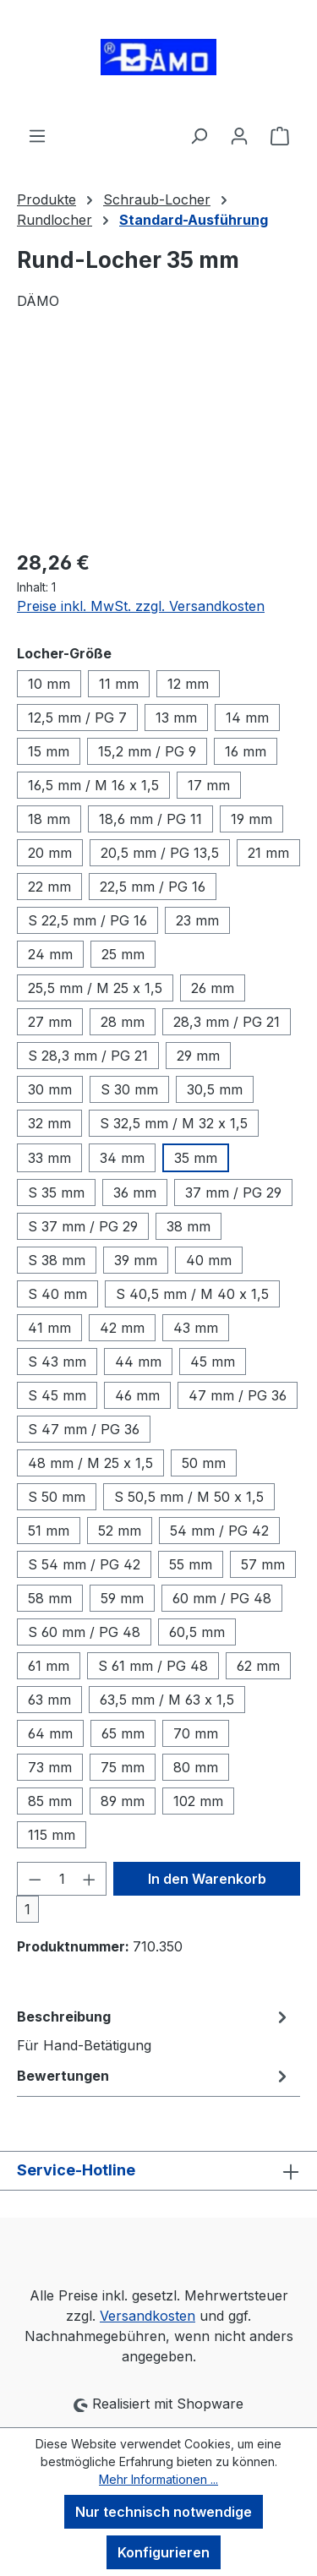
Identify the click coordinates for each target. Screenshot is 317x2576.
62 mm (258, 1665)
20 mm (50, 852)
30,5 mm (215, 1089)
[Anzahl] (62, 1879)
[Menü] (37, 135)
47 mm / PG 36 (238, 1395)
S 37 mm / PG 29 (83, 1226)
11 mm (119, 683)
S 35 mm (56, 1192)
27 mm (50, 1021)
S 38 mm (56, 1260)
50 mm (204, 1462)
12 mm (188, 683)
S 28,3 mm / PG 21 (88, 1055)
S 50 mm (56, 1496)
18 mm (49, 818)
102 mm (198, 1801)
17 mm (209, 785)
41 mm (49, 1327)
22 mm (49, 886)
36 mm (134, 1192)
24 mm (50, 954)
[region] (158, 440)
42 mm (122, 1327)
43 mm (195, 1327)
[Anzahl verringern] (34, 1879)
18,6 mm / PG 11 (150, 818)
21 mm (268, 852)
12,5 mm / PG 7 (77, 717)
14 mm (247, 717)
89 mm (123, 1801)
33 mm (49, 1157)
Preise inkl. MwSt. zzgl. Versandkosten (141, 606)
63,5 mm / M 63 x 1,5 (167, 1699)
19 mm (251, 818)
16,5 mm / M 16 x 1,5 (93, 785)
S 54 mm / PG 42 (84, 1564)
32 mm (49, 1123)
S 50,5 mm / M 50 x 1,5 (189, 1496)
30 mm (50, 1089)
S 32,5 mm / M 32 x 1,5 (174, 1123)
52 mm (119, 1530)
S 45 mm (57, 1395)
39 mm (135, 1260)
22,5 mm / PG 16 (152, 886)
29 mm (198, 1055)
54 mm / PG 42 (219, 1530)
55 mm (190, 1564)
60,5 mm (197, 1632)
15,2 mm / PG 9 (147, 751)
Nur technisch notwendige (163, 2511)
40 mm (209, 1260)
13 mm (176, 717)
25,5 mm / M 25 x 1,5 (95, 988)
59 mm (122, 1598)
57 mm (263, 1564)
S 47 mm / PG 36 (83, 1429)
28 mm (123, 1021)
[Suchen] (198, 135)
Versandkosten (147, 2315)
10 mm (49, 683)
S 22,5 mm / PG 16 (87, 920)
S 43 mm (57, 1361)
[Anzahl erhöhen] (89, 1879)
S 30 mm (129, 1089)
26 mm (212, 988)
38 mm (188, 1226)
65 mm (123, 1733)
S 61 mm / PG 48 (153, 1665)
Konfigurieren (164, 2552)
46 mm (137, 1395)
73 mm (50, 1767)
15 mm (48, 751)
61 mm (48, 1665)
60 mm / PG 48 (221, 1598)
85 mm (50, 1801)
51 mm (48, 1530)
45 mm (212, 1361)
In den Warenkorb (207, 1878)
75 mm (123, 1767)
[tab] (154, 2030)
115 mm (51, 1834)
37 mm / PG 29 (233, 1192)
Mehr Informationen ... (158, 2479)
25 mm (123, 954)
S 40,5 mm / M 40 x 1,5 (192, 1293)
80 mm (195, 1767)
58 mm (50, 1598)
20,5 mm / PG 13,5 (160, 852)
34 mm (122, 1157)
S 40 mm (57, 1293)
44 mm (138, 1361)
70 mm (195, 1733)
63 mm (49, 1699)
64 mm (50, 1733)
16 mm (245, 751)
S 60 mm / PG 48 (84, 1632)
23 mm (197, 920)
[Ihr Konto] (239, 135)
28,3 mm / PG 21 (226, 1021)
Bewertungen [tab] (154, 2076)
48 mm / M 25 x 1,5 (90, 1462)
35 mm (195, 1157)
